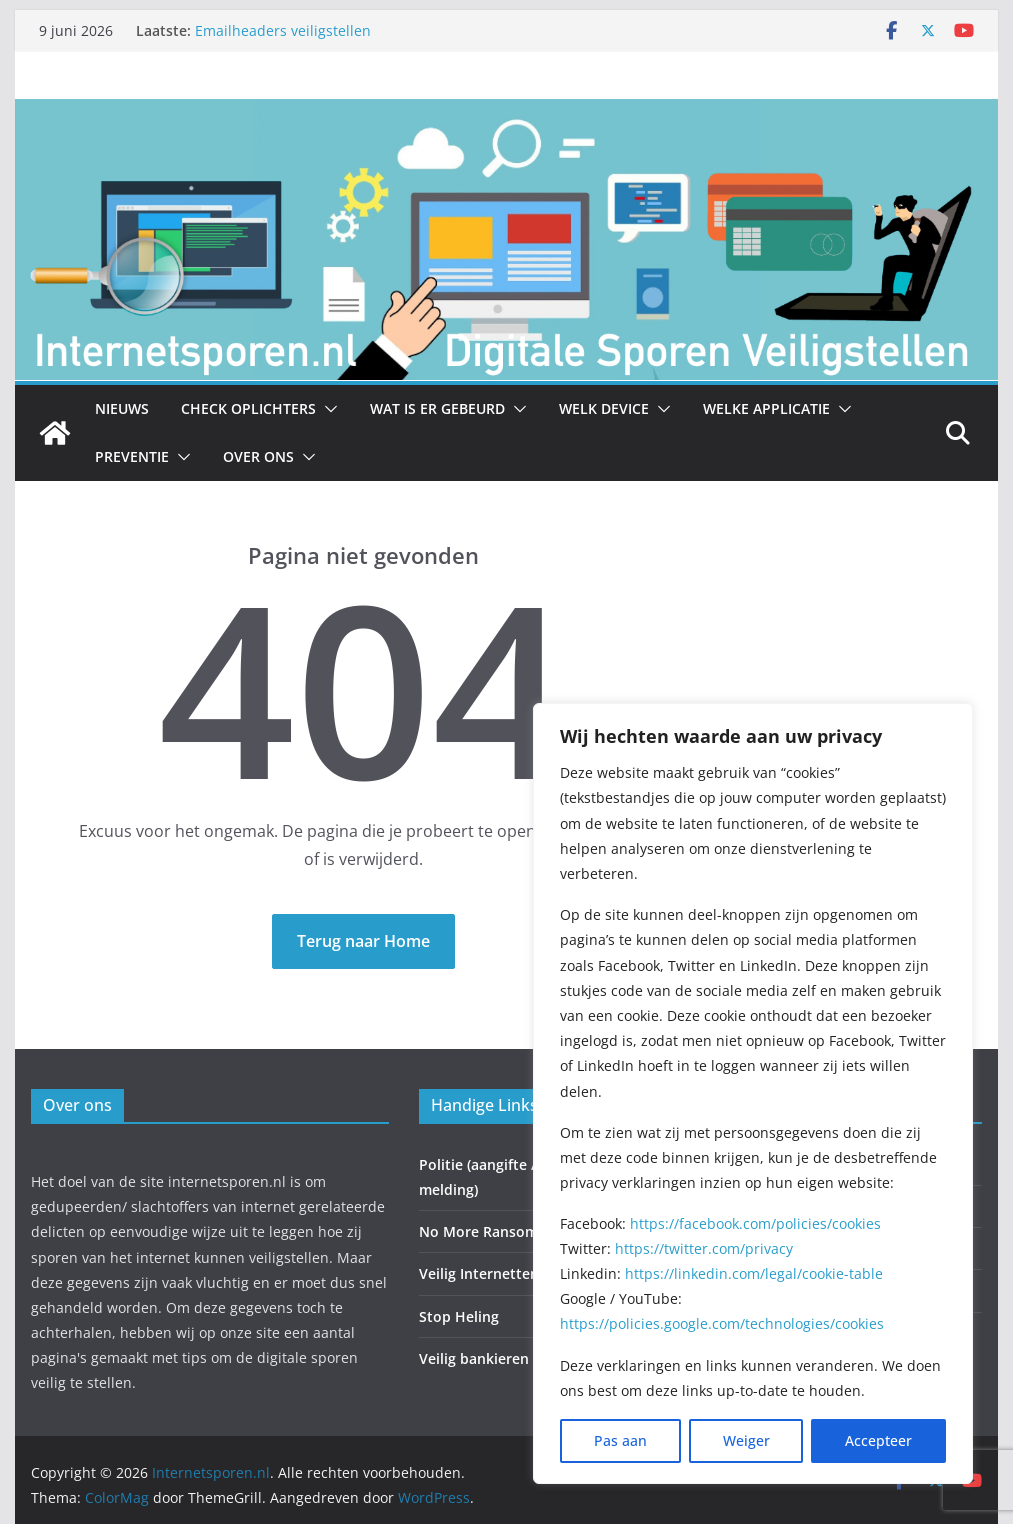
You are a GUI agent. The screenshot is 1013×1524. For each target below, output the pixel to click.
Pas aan (620, 1440)
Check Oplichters (248, 408)
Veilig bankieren (474, 1358)
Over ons (258, 456)
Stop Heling (459, 1316)
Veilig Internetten (479, 1273)
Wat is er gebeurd (437, 408)
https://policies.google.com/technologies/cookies (722, 1323)
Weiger (746, 1440)
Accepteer (878, 1440)
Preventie (132, 456)
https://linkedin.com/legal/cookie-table (754, 1273)
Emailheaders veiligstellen (283, 30)
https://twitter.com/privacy (704, 1248)
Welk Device (604, 408)
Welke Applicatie (766, 408)
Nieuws (122, 408)
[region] (753, 1093)
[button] (327, 409)
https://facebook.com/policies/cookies (755, 1223)
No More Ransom (478, 1231)
